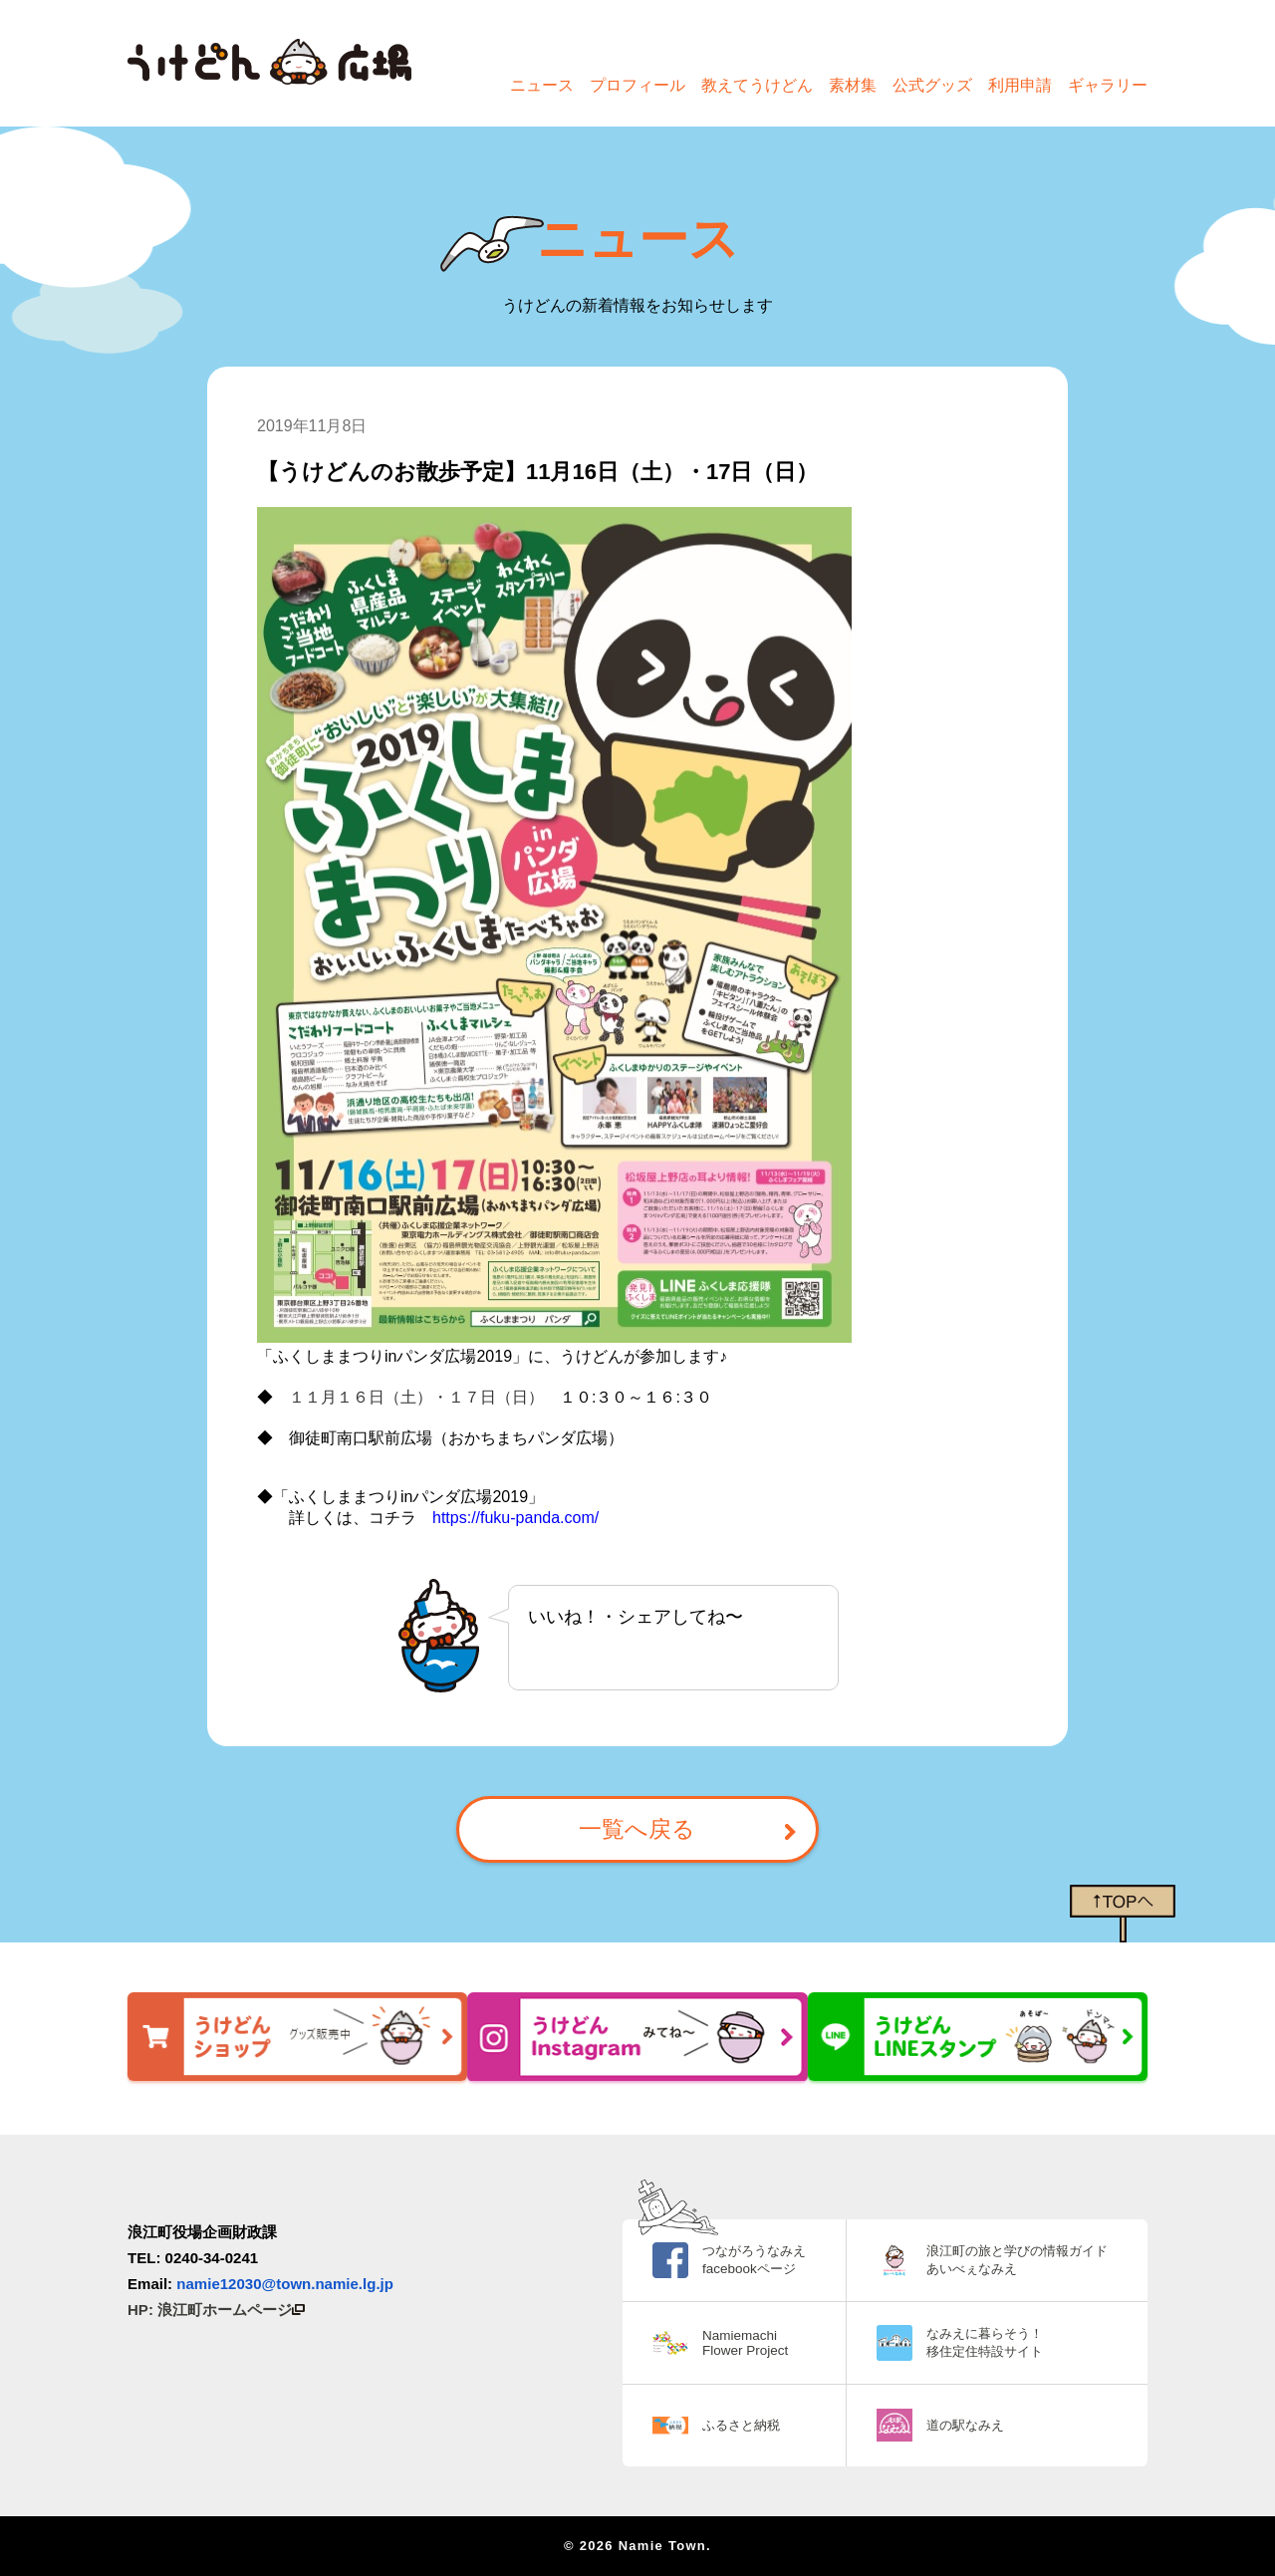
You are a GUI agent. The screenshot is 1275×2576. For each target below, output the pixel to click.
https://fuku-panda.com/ (515, 1517)
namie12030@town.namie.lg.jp (284, 2283)
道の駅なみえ (954, 2425)
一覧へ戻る (637, 1832)
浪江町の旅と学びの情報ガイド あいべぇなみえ (1010, 2259)
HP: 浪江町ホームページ (216, 2309)
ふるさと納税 (722, 2425)
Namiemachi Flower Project (724, 2343)
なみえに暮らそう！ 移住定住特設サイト (975, 2342)
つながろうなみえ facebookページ (736, 2259)
